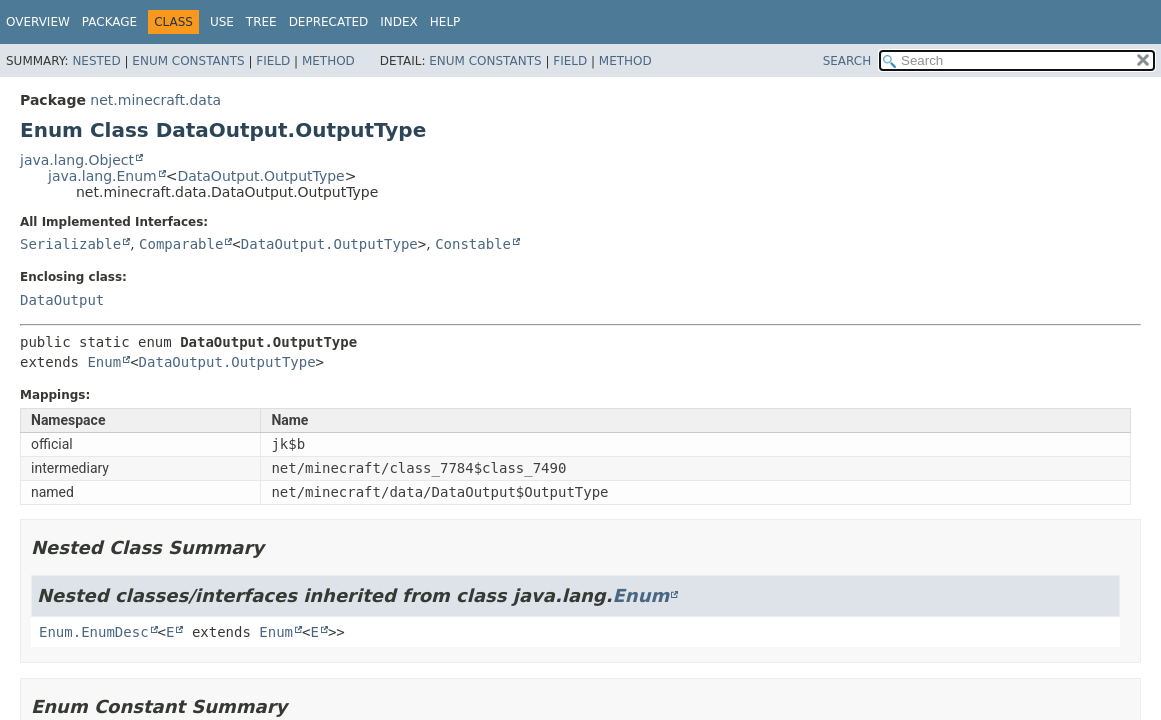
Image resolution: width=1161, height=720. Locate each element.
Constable (473, 244)
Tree (261, 22)
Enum (104, 362)
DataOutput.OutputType (260, 176)
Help (445, 22)
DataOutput (62, 300)
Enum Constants (188, 61)
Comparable (181, 244)
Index (399, 22)
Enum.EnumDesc (94, 632)
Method (328, 61)
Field (273, 61)
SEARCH (847, 61)
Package (109, 22)
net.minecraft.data (155, 100)
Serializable (70, 244)
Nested (96, 61)
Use (222, 22)
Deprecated (329, 22)
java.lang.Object (77, 160)
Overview (38, 22)
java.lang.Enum (102, 176)
